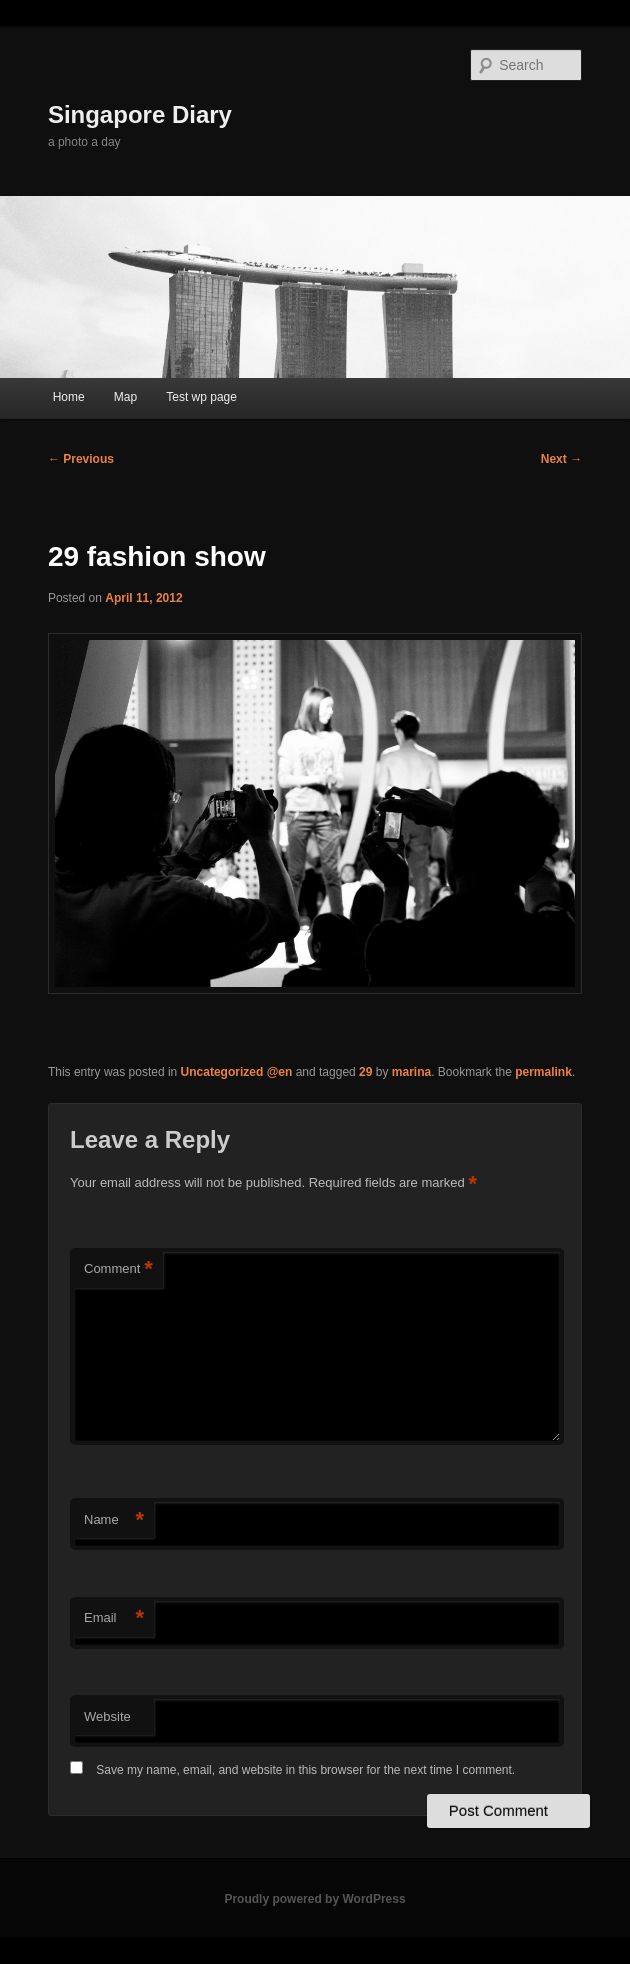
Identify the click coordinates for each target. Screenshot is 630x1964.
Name (114, 1520)
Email (114, 1618)
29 (365, 1072)
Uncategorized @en (237, 1072)
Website (107, 1716)
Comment (118, 1269)
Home (69, 397)
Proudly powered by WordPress (314, 1899)
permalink (543, 1072)
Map (125, 397)
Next (561, 459)
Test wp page (201, 397)
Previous (81, 459)
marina (411, 1072)
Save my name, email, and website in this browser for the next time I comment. (305, 1770)
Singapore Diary (140, 114)
